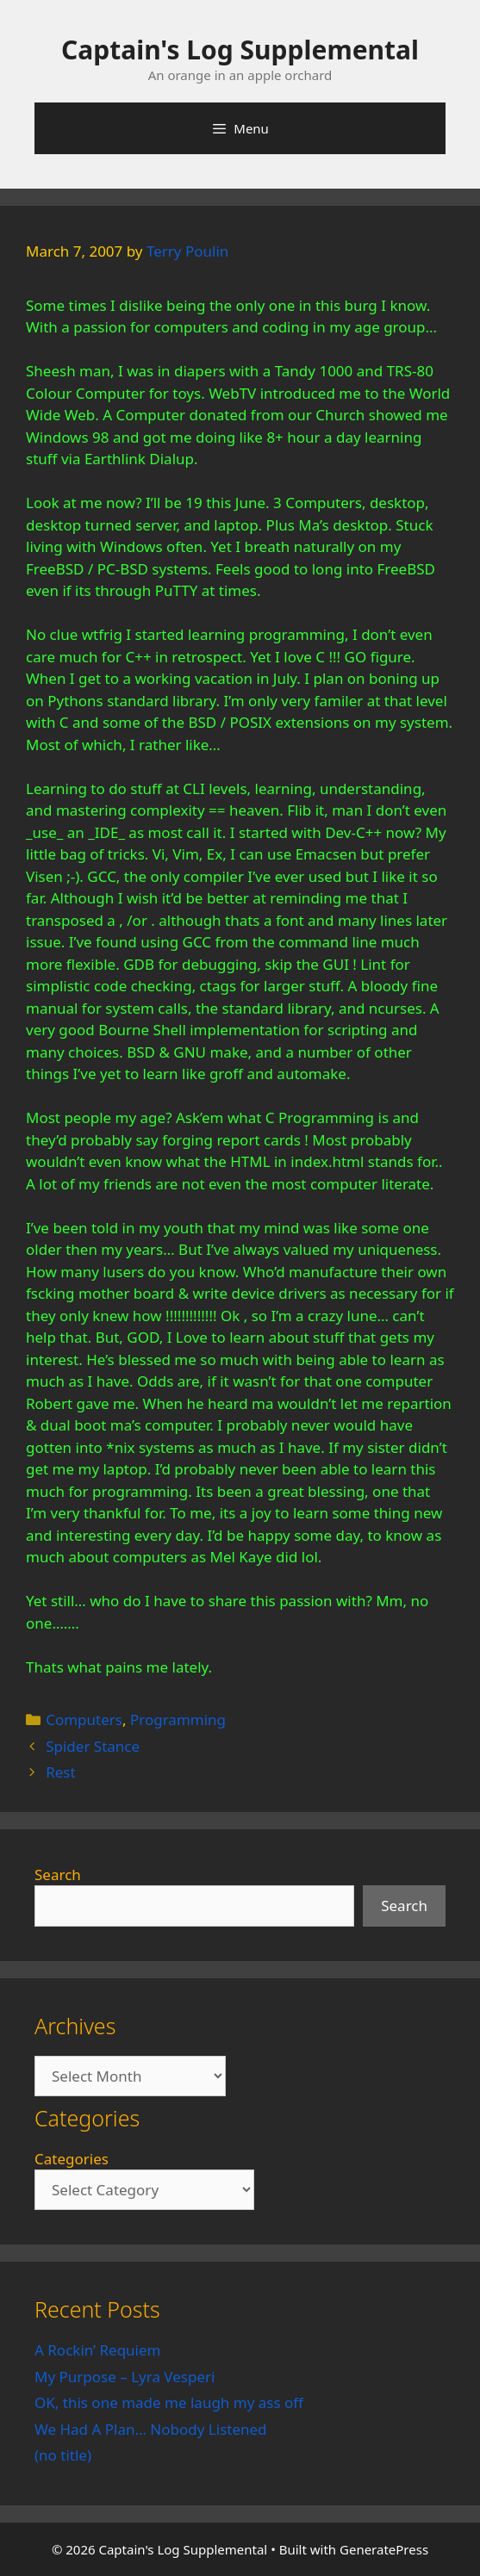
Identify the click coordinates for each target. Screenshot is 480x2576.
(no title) (62, 2455)
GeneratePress (384, 2549)
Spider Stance (93, 1746)
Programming (178, 1719)
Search (57, 1874)
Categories (71, 2159)
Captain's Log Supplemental (240, 49)
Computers (84, 1719)
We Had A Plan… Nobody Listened (150, 2429)
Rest (60, 1772)
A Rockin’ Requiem (97, 2350)
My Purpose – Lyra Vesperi (124, 2377)
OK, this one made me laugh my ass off (168, 2402)
